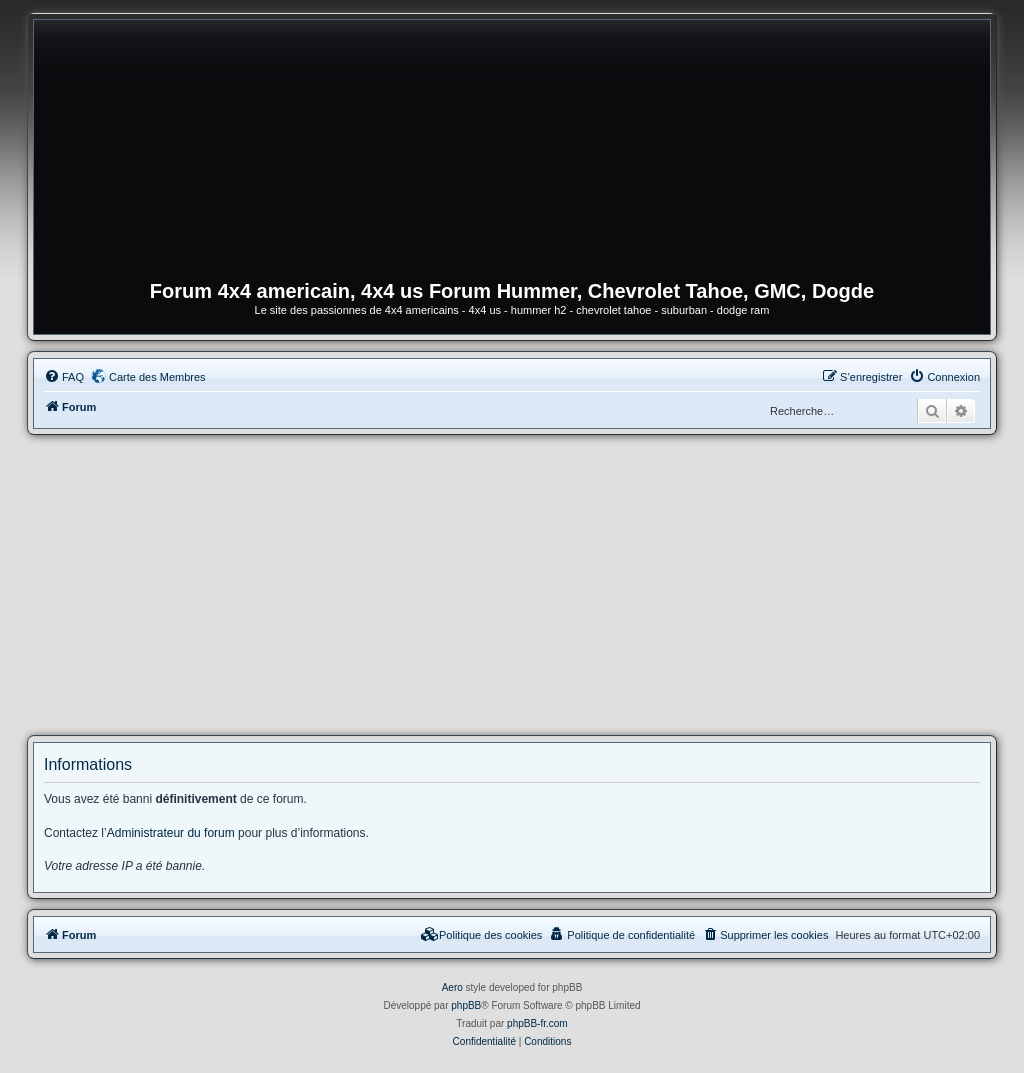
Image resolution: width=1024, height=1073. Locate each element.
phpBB (466, 1005)
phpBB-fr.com (537, 1023)
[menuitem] (64, 377)
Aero (452, 987)
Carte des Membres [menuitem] (157, 377)
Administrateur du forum (171, 833)
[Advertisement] (512, 585)
